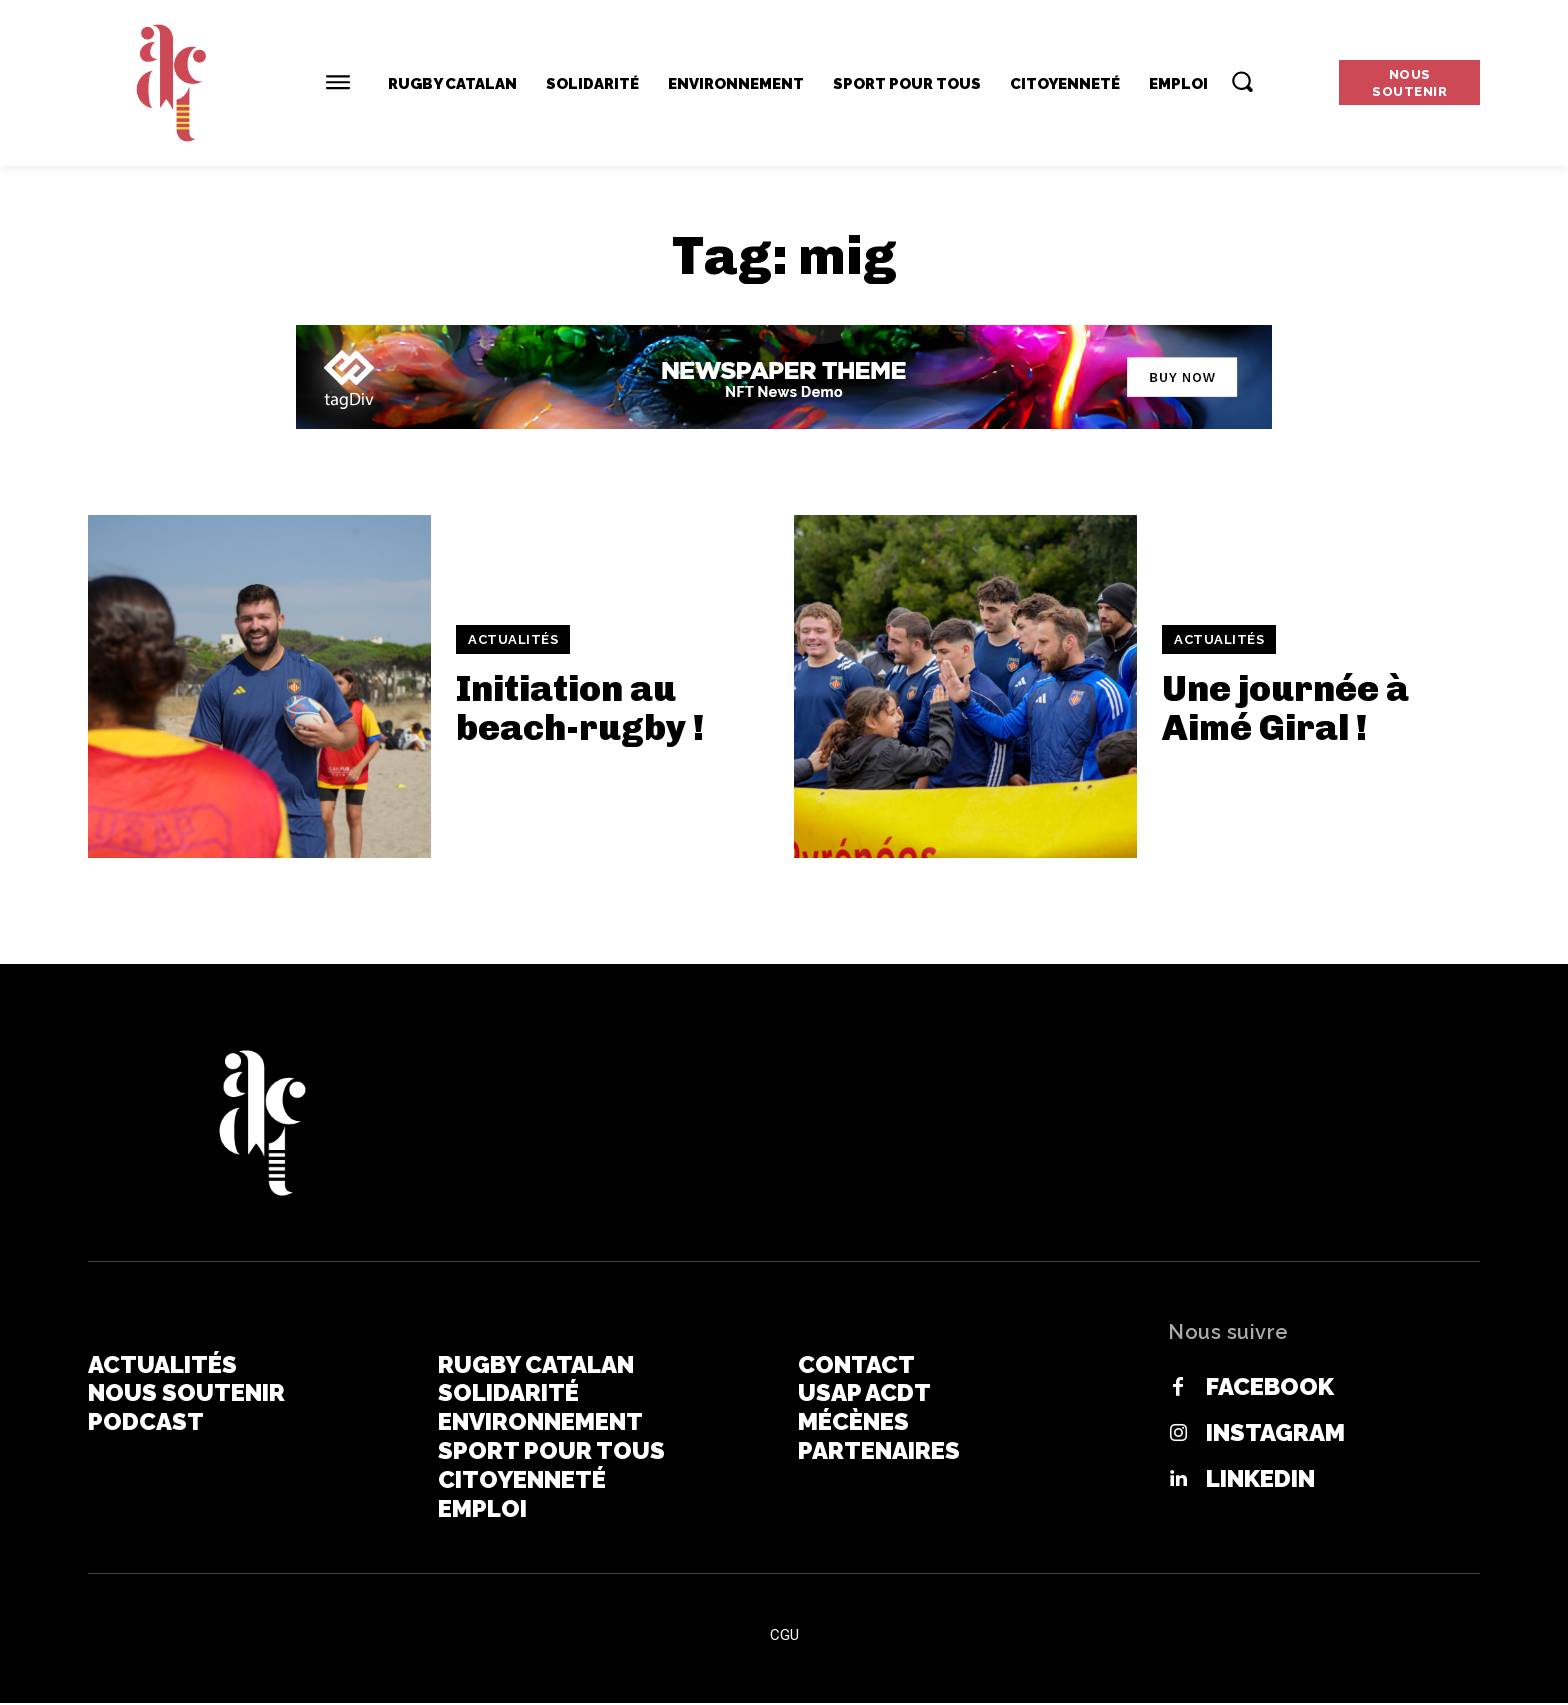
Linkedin (1260, 1479)
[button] (1242, 81)
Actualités (513, 639)
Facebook (1270, 1387)
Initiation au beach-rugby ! (580, 708)
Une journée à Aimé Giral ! (1285, 708)
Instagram (1275, 1433)
